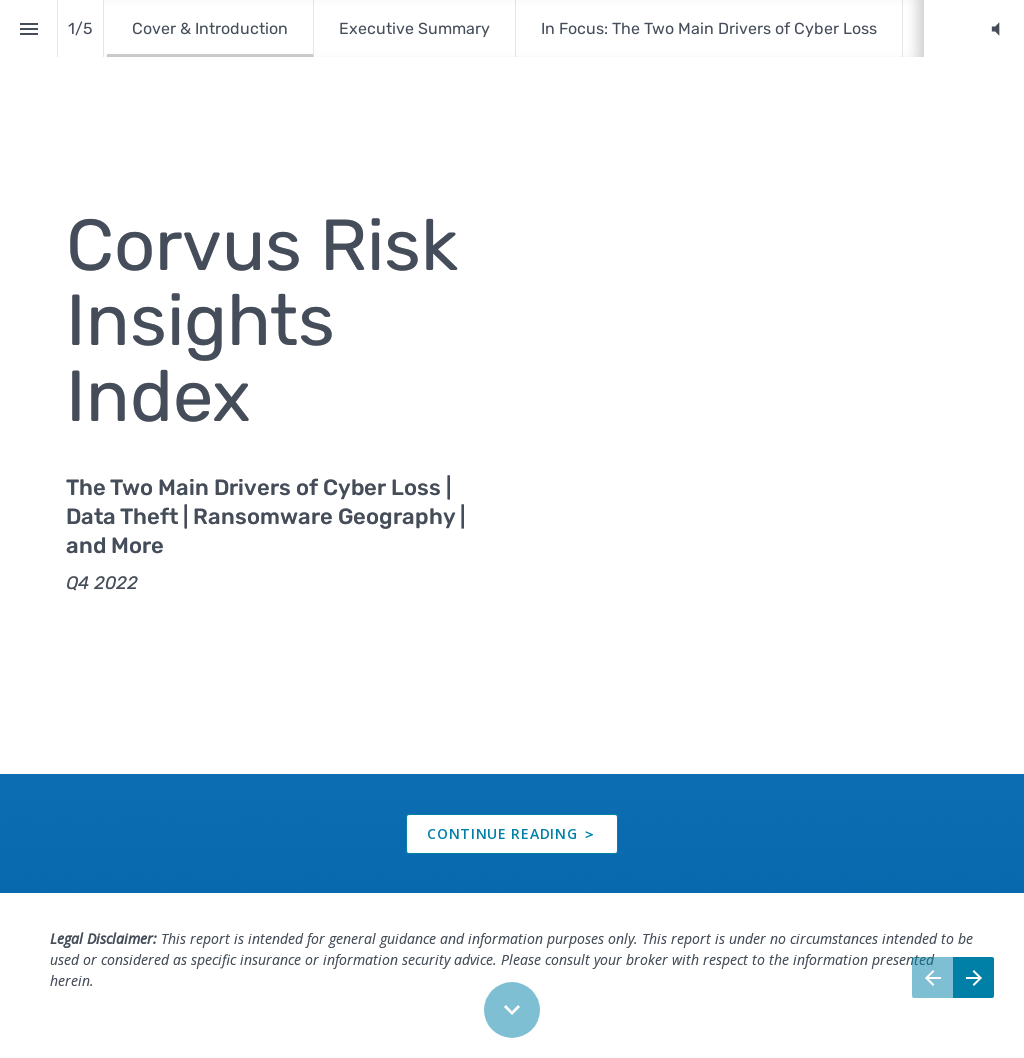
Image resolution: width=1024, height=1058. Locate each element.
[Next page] (973, 977)
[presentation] (512, 387)
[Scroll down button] (512, 1010)
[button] (995, 28)
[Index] (28, 28)
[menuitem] (210, 28)
